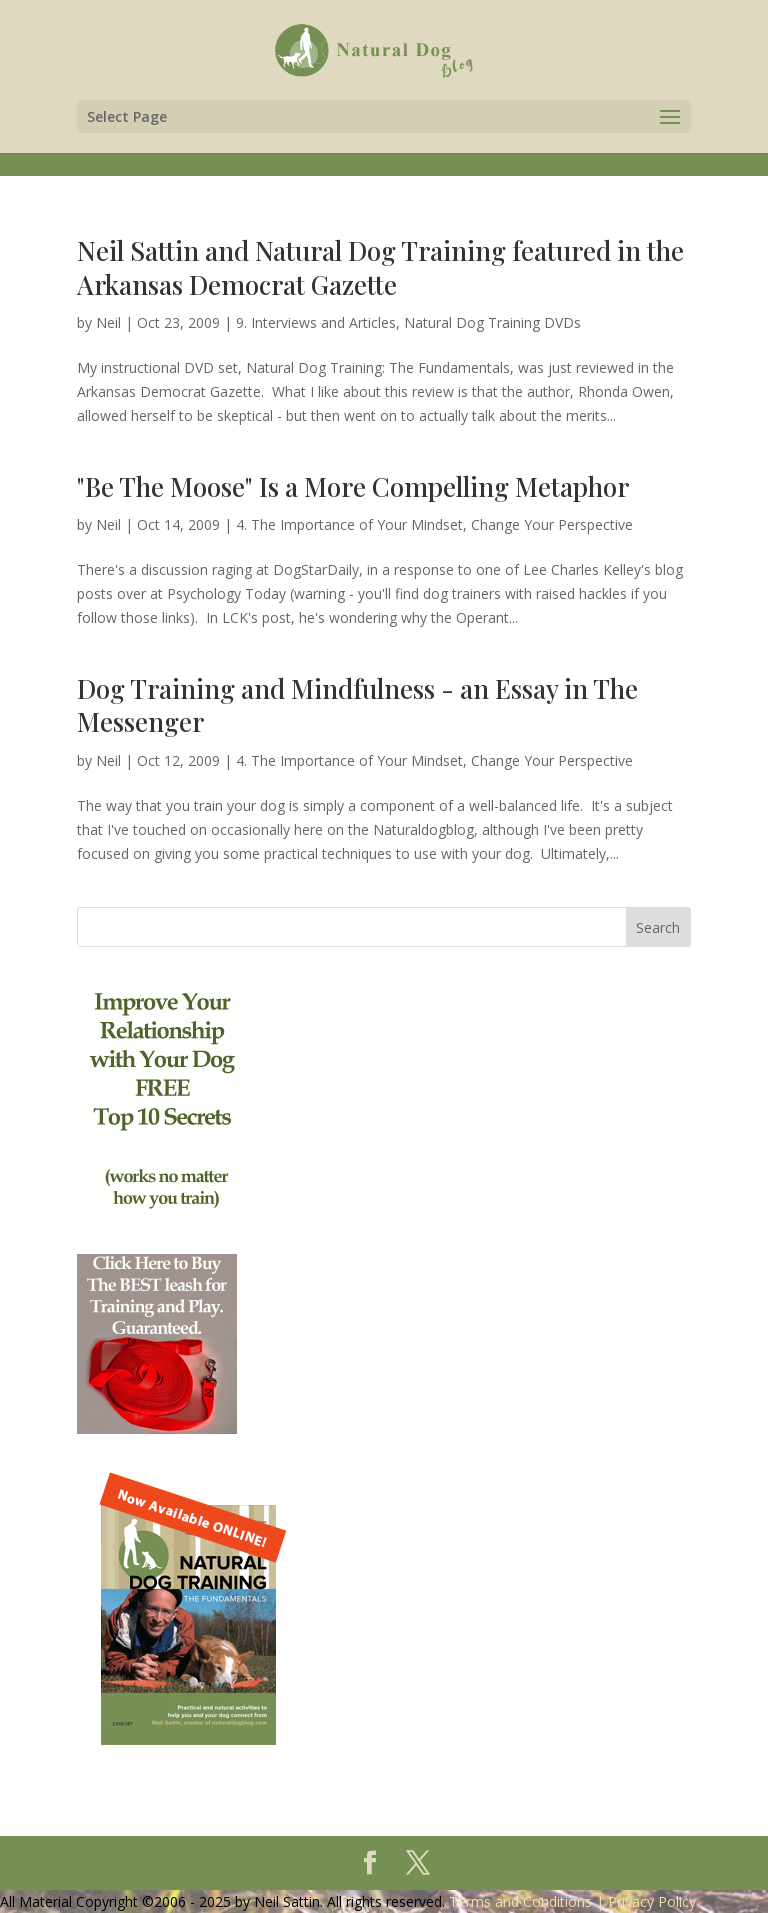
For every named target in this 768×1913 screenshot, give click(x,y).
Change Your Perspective (552, 524)
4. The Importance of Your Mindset (349, 524)
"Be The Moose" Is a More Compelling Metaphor (353, 486)
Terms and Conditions (520, 1901)
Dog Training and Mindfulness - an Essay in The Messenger (357, 705)
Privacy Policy (652, 1901)
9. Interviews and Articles (316, 322)
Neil (108, 322)
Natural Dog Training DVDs (492, 322)
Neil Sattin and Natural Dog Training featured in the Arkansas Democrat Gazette (380, 267)
